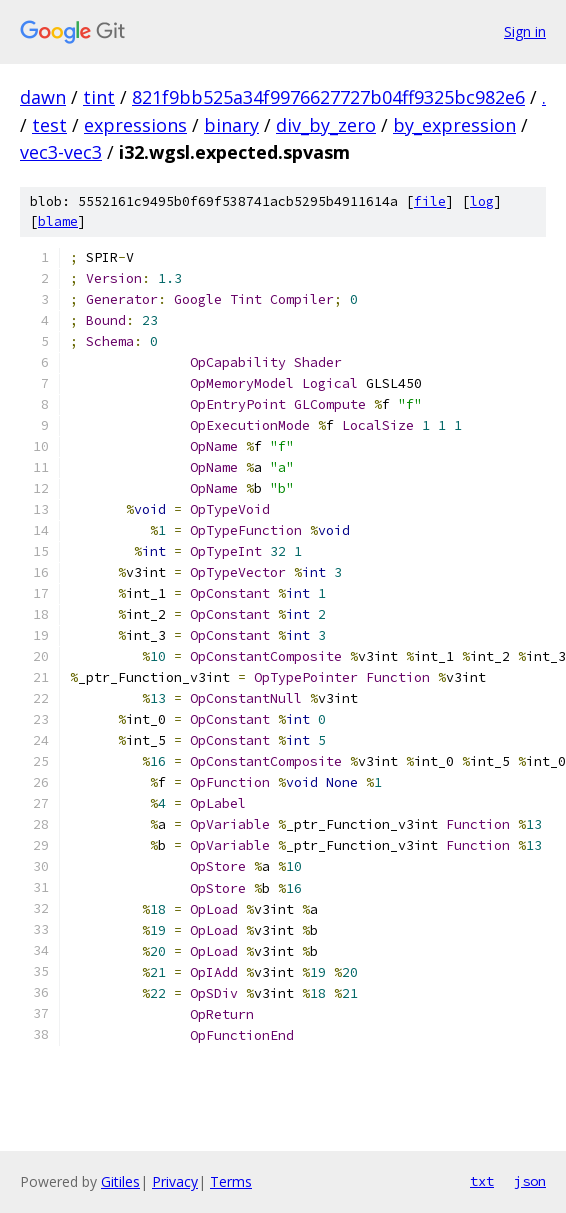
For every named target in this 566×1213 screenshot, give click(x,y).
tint (99, 97)
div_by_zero (326, 125)
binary (231, 125)
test (49, 125)
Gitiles (120, 1181)
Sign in (525, 31)
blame (58, 221)
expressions (135, 125)
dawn (43, 97)
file (430, 201)
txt (482, 1181)
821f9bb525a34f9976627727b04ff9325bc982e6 (328, 97)
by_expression (454, 125)
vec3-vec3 (61, 152)
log (482, 201)
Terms (231, 1181)
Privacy (175, 1181)
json (530, 1181)
